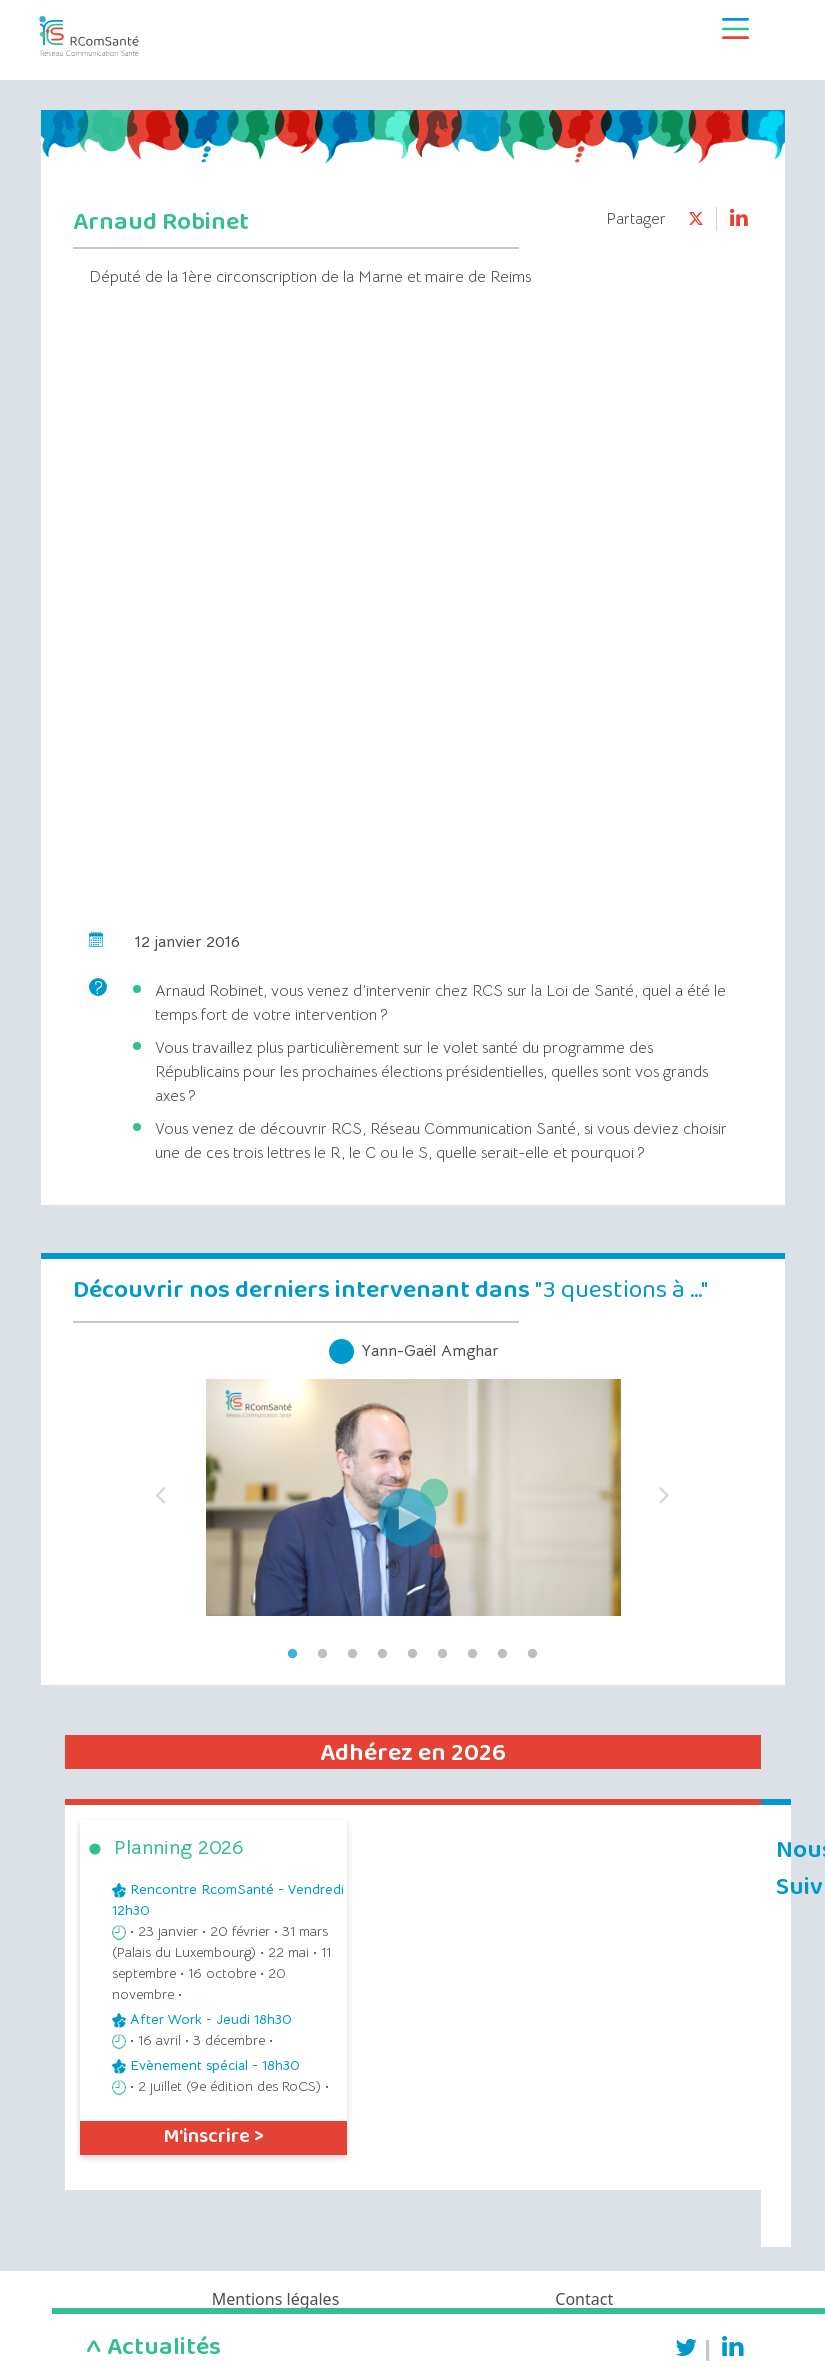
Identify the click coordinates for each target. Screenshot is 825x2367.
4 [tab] (383, 1654)
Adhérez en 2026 (413, 1753)
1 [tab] (293, 1654)
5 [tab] (413, 1654)
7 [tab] (473, 1654)
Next (665, 1489)
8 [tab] (503, 1654)
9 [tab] (533, 1654)
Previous (161, 1489)
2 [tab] (323, 1654)
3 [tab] (353, 1654)
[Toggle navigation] (735, 28)
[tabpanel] (413, 1489)
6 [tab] (443, 1654)
